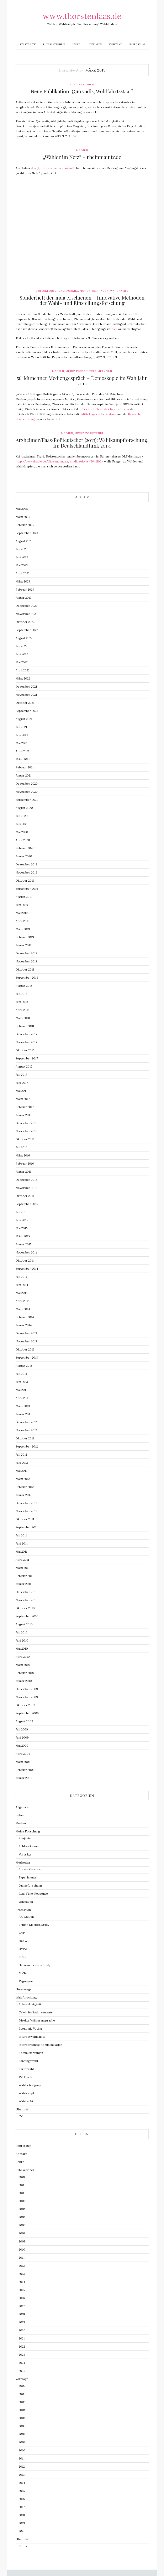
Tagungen (26, 1981)
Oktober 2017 (25, 1050)
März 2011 (23, 1568)
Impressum (137, 44)
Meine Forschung (79, 371)
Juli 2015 (21, 1212)
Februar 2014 (25, 1317)
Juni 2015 (22, 1220)
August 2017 (24, 1066)
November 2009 (27, 1697)
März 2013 (23, 1406)
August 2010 (24, 1624)
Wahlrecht (26, 2101)
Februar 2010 (25, 1673)
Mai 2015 (22, 1228)
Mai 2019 (22, 913)
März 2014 (23, 1309)
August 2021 (24, 719)
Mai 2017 (21, 1091)
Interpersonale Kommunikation (40, 2045)
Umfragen (100, 290)
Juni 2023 (22, 557)
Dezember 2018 (26, 953)
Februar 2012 (25, 1487)
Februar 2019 (25, 937)
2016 (22, 2298)
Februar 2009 (25, 1770)
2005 (22, 2209)
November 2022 (26, 614)
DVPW (23, 1949)
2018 (22, 2314)
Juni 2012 (22, 1463)
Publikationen (54, 44)
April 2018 (23, 1010)
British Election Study (34, 1925)
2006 (22, 2217)
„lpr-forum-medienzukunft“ (56, 168)
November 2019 (26, 872)
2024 (22, 2363)
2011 (22, 2257)
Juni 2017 (22, 1083)
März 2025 (23, 517)
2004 (22, 2201)
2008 (22, 2233)
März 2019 (23, 929)
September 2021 (27, 711)
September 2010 (27, 1616)
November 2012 (26, 1430)
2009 (22, 2241)
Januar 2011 (23, 1584)
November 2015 (26, 1188)
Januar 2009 (24, 1778)
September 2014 (27, 1268)
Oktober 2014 (25, 1260)
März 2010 (23, 1665)
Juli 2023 (21, 549)
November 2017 (26, 1042)
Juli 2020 (22, 816)
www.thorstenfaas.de (82, 16)
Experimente (28, 1877)
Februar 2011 (24, 1576)
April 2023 (23, 573)
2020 (22, 2330)
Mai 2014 (22, 1293)
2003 (22, 2193)
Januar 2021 (23, 775)
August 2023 (24, 541)
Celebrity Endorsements (36, 2012)
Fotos (23, 2546)
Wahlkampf (119, 290)
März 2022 (23, 678)
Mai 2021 (21, 743)
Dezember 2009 (27, 1689)
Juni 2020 (22, 824)
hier (114, 329)
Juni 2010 (22, 1640)
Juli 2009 (22, 1729)
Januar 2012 (23, 1495)
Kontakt (115, 44)
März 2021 (23, 759)
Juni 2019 (22, 905)
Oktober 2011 (25, 1519)
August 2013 (24, 1365)
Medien (82, 150)
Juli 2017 (21, 1074)
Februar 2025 (25, 525)
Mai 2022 (22, 662)
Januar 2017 (23, 1115)
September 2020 (27, 800)
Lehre (76, 44)
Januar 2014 (24, 1325)
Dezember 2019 (26, 864)
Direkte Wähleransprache (37, 2020)
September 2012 (27, 1446)
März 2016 (23, 1155)
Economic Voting (30, 2028)
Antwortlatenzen (30, 1869)
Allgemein (22, 1807)
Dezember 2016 (26, 1123)
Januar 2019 (24, 945)
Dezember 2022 (26, 606)
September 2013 (27, 1357)
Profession (23, 1910)
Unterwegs (23, 1989)
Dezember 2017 (26, 1034)
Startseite (28, 44)
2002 (22, 2185)
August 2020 (24, 808)
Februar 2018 (25, 1026)
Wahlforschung (26, 1997)
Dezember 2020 (27, 783)
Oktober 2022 (25, 622)
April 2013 (22, 1398)
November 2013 (26, 1341)
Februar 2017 (25, 1107)
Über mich (95, 44)
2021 (22, 2338)
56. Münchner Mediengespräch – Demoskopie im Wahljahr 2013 (82, 381)
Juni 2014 (22, 1285)
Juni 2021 (22, 735)
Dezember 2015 (26, 1180)
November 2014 (26, 1252)
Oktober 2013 (25, 1349)
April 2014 (23, 1301)
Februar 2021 (25, 767)
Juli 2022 (21, 646)
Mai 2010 (22, 1648)
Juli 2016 (21, 1147)
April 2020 (23, 840)
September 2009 (27, 1713)
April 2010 (23, 1657)
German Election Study (35, 1965)
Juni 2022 (22, 654)
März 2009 (23, 1762)
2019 (22, 2322)
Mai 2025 (22, 509)
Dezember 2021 (26, 686)
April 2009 (23, 1754)
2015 (22, 2290)
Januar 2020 (24, 856)
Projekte (25, 1838)
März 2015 (23, 1236)
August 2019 (24, 897)
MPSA (23, 1973)
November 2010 (26, 1600)
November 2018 (26, 961)
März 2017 (23, 1099)
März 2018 (23, 1018)
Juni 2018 (22, 1002)
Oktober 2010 (25, 1608)
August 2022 (24, 638)
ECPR (22, 1957)
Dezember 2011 (26, 1503)
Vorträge (25, 1854)
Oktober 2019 (25, 880)
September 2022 (27, 630)
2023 (22, 2354)
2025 (22, 2371)
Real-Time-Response (33, 1893)
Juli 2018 (21, 994)
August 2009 (24, 1721)
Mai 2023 (22, 565)
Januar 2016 (24, 1171)
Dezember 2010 (26, 1592)
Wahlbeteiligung (30, 2085)
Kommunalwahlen (31, 2053)
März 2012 (23, 1479)
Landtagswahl (28, 2061)
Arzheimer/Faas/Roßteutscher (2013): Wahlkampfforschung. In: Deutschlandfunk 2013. (82, 443)
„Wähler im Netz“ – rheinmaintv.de (82, 157)
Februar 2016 (25, 1163)
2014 (22, 2282)
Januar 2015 (24, 1244)
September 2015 (27, 1204)
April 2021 (22, 751)
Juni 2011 (22, 1543)
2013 (22, 2274)
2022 (22, 2346)
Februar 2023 (25, 589)
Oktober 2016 (25, 1139)
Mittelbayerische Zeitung (98, 414)
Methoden (23, 1862)
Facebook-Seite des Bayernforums (105, 409)
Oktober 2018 (25, 969)
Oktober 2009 (25, 1705)
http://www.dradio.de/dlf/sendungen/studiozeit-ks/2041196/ (59, 461)
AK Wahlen (26, 1916)
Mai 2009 (22, 1745)
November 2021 (26, 694)
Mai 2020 (22, 832)
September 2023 (27, 533)
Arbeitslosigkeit (30, 2004)
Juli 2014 (21, 1277)
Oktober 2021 (25, 703)
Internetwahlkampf (32, 2036)
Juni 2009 (22, 1737)
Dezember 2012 (26, 1422)
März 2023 (23, 581)
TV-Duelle (26, 2077)
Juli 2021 (21, 727)
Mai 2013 (21, 1390)
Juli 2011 (21, 1535)
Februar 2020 (25, 848)
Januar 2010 (24, 1681)
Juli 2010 (21, 1632)
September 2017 (27, 1058)
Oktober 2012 (25, 1438)
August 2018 (24, 986)
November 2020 (27, 792)
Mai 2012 (21, 1471)
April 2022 (23, 670)
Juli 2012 (21, 1454)
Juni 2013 (22, 1382)
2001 (22, 2177)
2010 (22, 2249)
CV (21, 2116)
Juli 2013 (21, 1374)
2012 (22, 2266)
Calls (22, 1933)
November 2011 (26, 1511)
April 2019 (23, 921)
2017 (22, 2306)
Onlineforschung (50, 290)
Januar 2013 (23, 1414)
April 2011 (22, 1560)
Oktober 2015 (25, 1196)
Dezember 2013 (26, 1333)
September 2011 (27, 1527)
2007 (22, 2225)
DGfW (23, 1941)
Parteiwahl (26, 2069)
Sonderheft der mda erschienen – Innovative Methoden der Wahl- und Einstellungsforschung (82, 300)
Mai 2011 (21, 1551)
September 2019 (27, 889)
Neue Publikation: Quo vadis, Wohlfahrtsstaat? (82, 91)
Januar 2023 (24, 597)
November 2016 (26, 1131)
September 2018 (27, 977)
